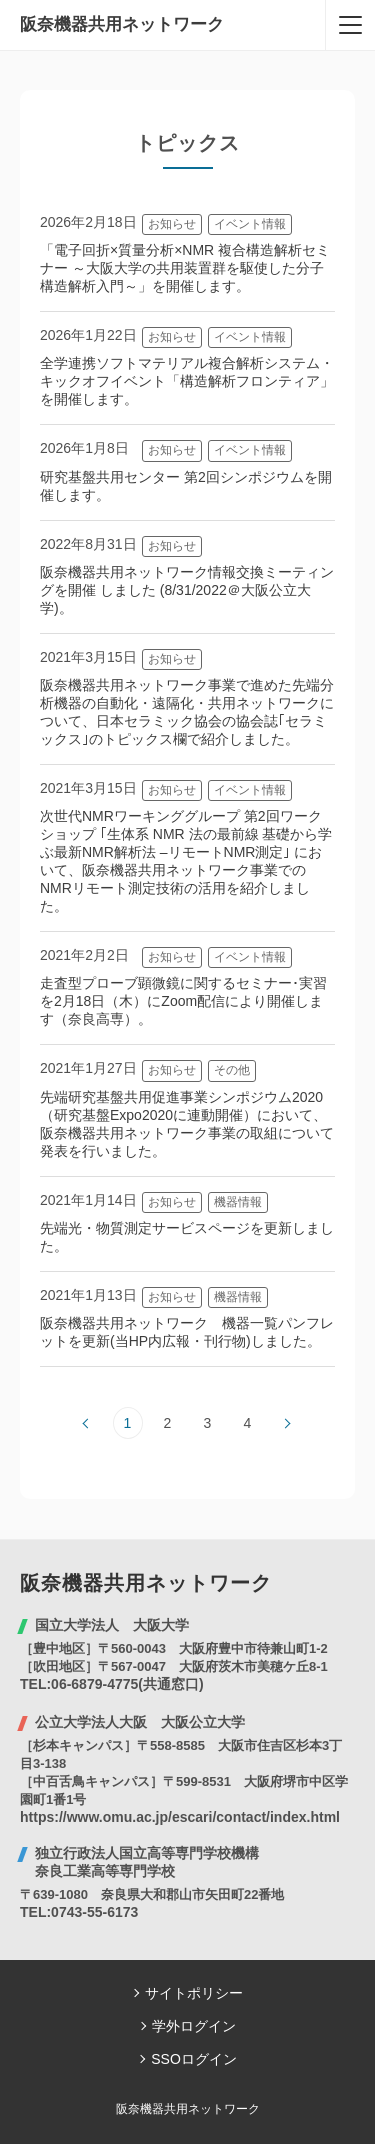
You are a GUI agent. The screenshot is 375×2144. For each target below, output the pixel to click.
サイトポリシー (194, 1993)
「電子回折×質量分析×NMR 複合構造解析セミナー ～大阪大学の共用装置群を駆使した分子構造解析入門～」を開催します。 (185, 268)
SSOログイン (194, 2059)
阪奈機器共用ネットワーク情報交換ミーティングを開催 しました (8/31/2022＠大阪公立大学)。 (187, 590)
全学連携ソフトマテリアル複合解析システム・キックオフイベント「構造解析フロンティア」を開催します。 (187, 381)
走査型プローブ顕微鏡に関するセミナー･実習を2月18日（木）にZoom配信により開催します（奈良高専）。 (183, 1001)
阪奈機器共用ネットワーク (122, 24)
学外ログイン (194, 2026)
